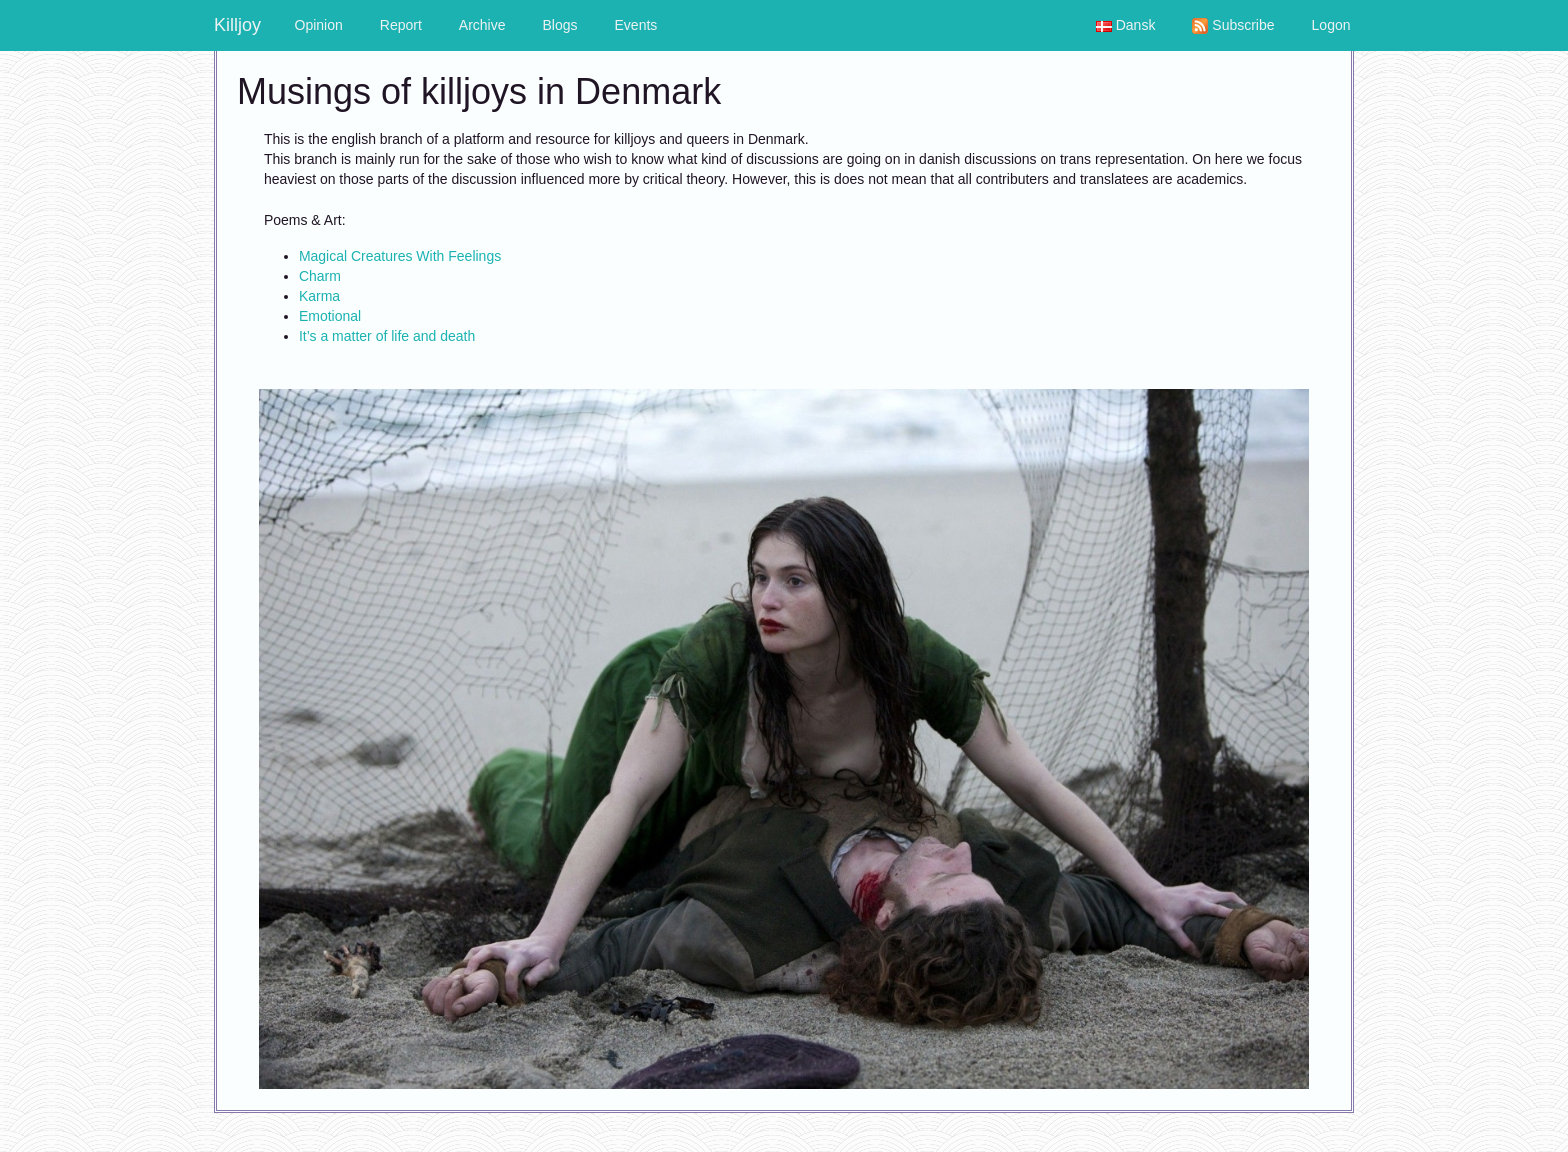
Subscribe (1233, 25)
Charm (320, 276)
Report (401, 25)
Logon (1331, 25)
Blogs (560, 25)
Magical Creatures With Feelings (400, 256)
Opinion (319, 25)
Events (636, 25)
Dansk (1126, 25)
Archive (482, 25)
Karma (319, 296)
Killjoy (237, 25)
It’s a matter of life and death (387, 336)
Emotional (330, 316)
